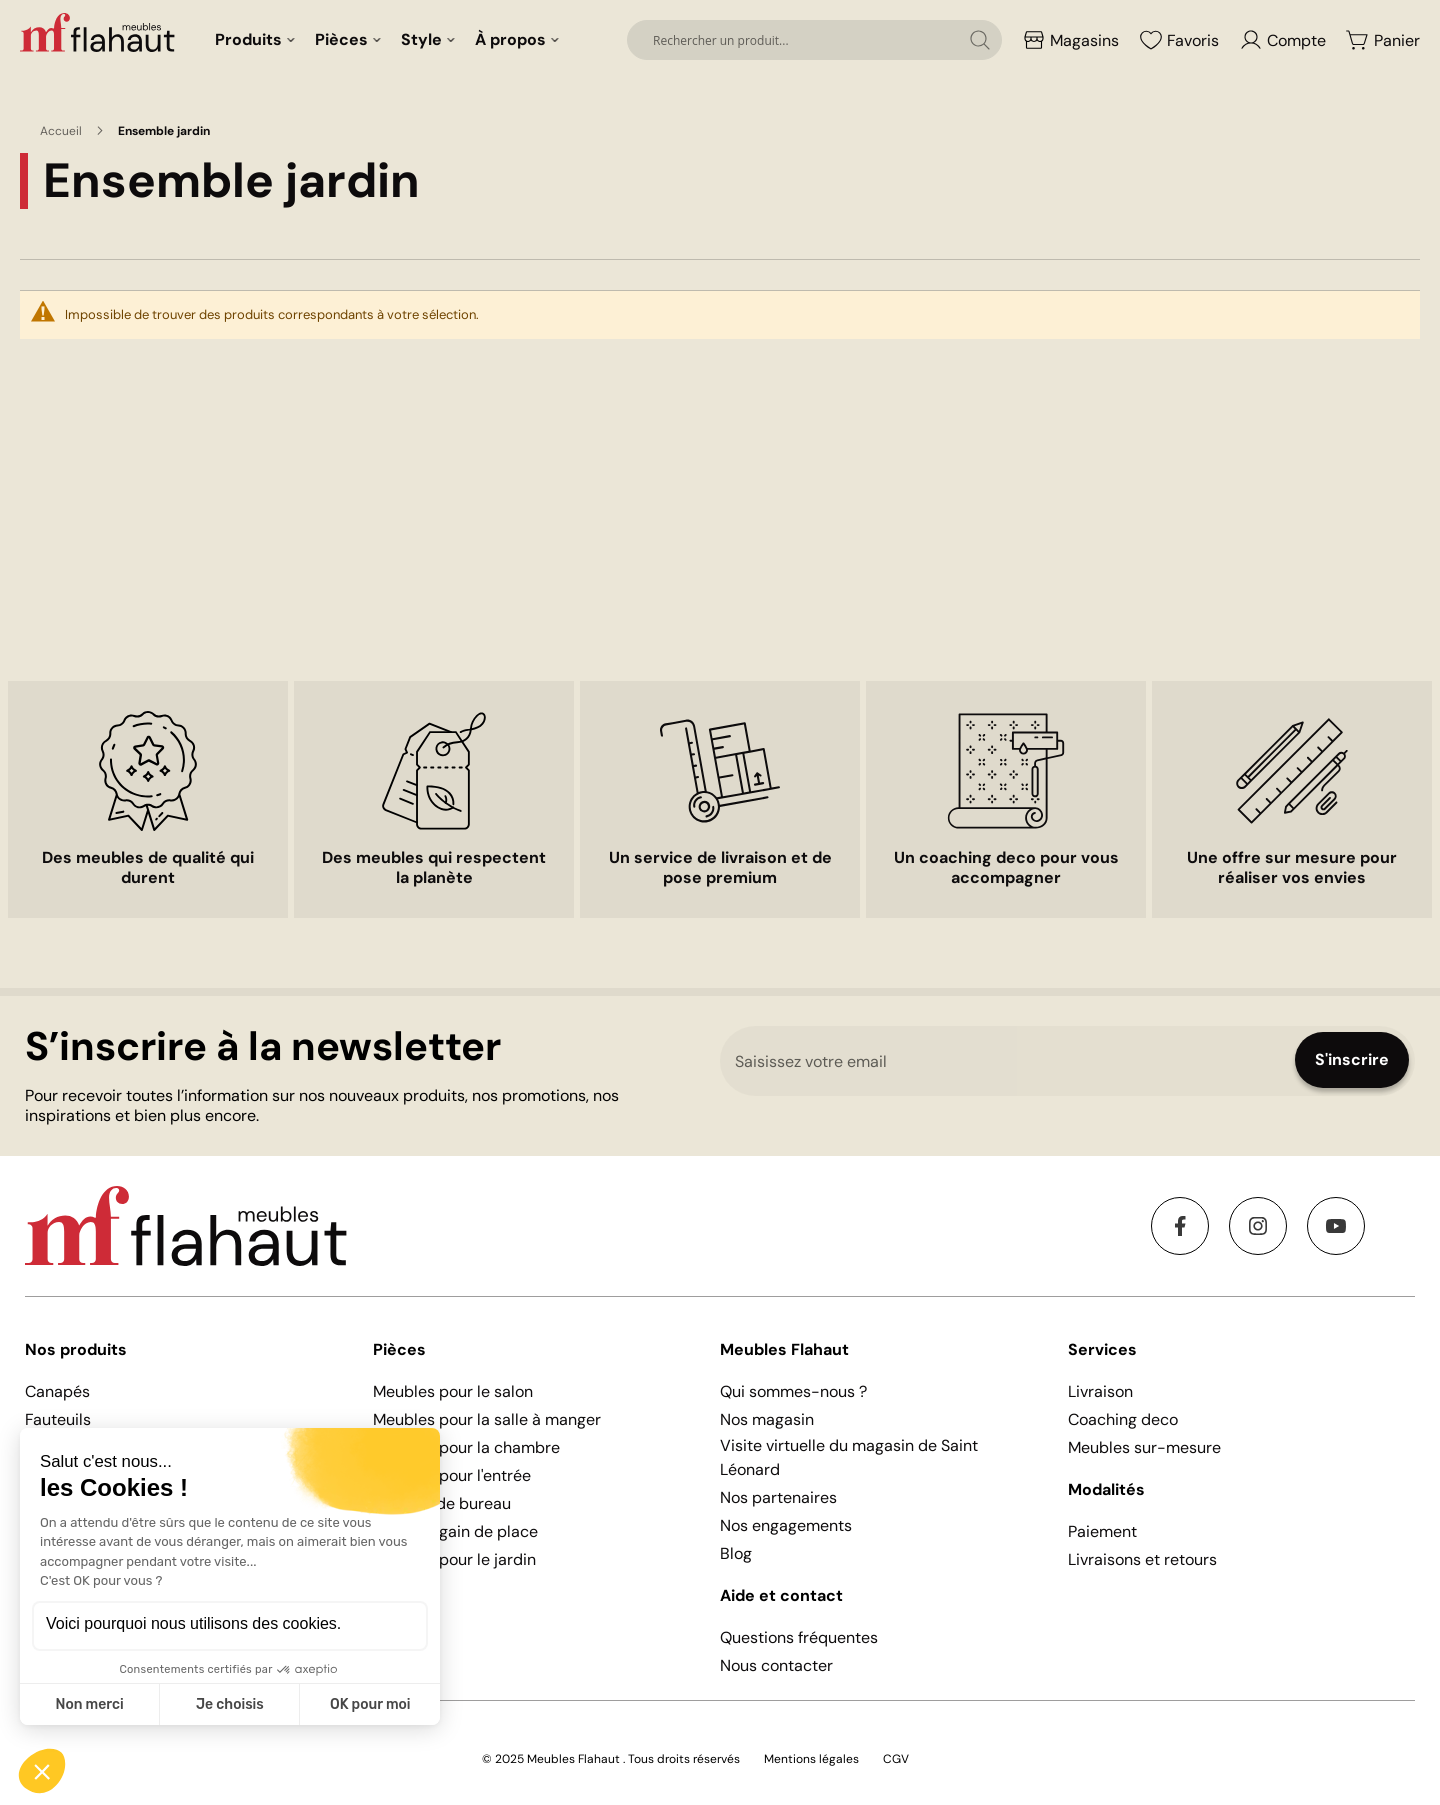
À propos (510, 39)
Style (421, 39)
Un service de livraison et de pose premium (720, 868)
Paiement (1102, 1531)
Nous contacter (776, 1665)
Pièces (341, 39)
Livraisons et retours (1142, 1559)
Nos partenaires (778, 1497)
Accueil (61, 131)
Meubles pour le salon (453, 1391)
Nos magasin (767, 1419)
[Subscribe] (1352, 1060)
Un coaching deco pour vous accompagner (1006, 868)
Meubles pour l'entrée (452, 1475)
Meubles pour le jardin (454, 1559)
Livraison (1100, 1391)
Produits (248, 39)
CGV (896, 1759)
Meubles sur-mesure (1144, 1447)
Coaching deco (1123, 1419)
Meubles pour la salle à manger (487, 1419)
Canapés (57, 1391)
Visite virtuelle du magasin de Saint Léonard (849, 1457)
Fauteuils (58, 1419)
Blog (736, 1553)
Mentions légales (811, 1759)
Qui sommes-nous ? (793, 1391)
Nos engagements (786, 1525)
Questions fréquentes (799, 1637)
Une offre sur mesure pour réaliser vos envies (1292, 868)
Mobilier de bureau (442, 1503)
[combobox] (814, 40)
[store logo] (100, 32)
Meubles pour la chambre (466, 1447)
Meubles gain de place (455, 1531)
